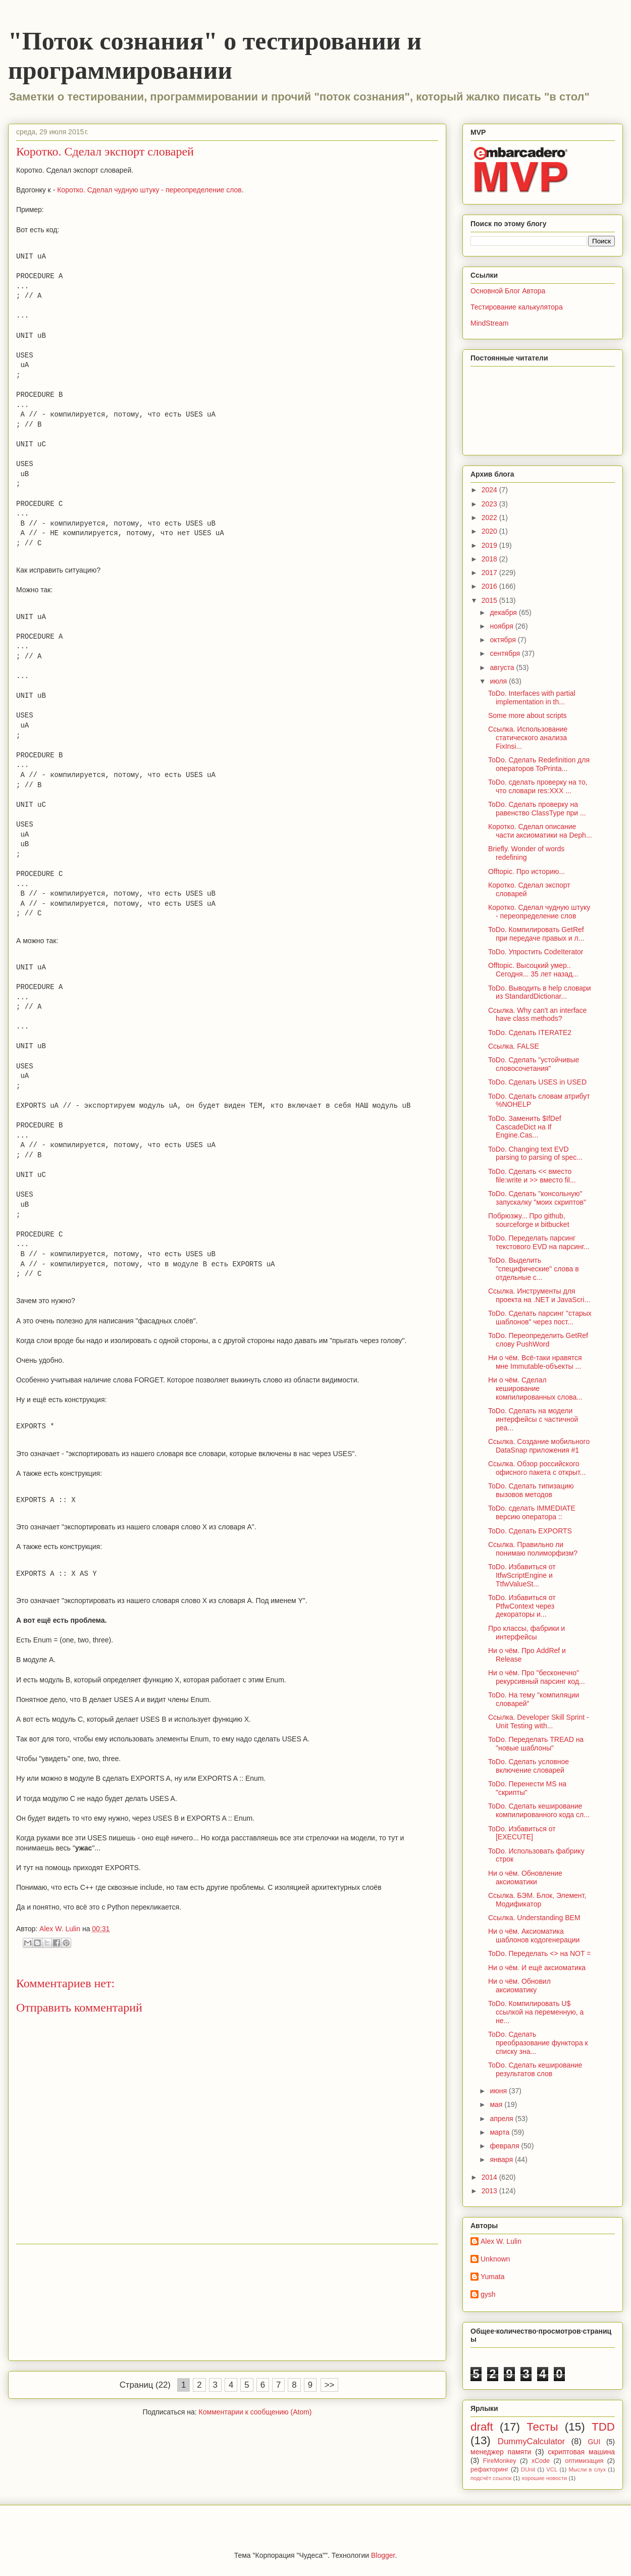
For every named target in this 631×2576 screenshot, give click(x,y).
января (502, 2159)
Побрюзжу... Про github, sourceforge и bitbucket (528, 1220)
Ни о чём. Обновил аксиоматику (519, 1985)
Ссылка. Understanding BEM (534, 1918)
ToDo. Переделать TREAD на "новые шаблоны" (536, 1743)
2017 (490, 573)
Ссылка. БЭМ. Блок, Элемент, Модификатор (537, 1899)
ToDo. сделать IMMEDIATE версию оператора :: (531, 1512)
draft (481, 2426)
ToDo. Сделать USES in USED (537, 1082)
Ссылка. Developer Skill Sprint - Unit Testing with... (538, 1721)
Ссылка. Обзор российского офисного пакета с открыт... (537, 1468)
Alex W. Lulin (501, 2241)
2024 (490, 490)
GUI (594, 2442)
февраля (505, 2146)
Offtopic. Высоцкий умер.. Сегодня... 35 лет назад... (533, 969)
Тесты (542, 2426)
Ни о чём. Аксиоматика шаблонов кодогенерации (534, 1935)
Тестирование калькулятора (516, 307)
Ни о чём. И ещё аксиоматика (537, 1968)
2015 (490, 600)
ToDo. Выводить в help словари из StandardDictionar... (539, 992)
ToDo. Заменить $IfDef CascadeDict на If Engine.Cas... (524, 1127)
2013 (490, 2191)
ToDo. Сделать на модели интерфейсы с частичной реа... (533, 1419)
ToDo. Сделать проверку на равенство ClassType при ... (537, 808)
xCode (541, 2460)
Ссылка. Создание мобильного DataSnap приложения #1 (539, 1445)
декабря (504, 612)
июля (499, 681)
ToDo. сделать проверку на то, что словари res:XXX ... (538, 786)
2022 (490, 517)
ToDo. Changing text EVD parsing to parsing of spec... (535, 1153)
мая (497, 2104)
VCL (551, 2469)
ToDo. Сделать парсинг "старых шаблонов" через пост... (540, 1317)
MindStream (489, 323)
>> (330, 2385)
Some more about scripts (527, 715)
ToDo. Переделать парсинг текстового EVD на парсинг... (539, 1242)
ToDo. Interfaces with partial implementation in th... (531, 697)
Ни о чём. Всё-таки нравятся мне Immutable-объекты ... (535, 1362)
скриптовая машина (581, 2452)
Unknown (495, 2259)
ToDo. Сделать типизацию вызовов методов (530, 1490)
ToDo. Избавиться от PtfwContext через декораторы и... (522, 1606)
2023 (490, 504)
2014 (490, 2177)
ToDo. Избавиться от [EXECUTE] (522, 1833)
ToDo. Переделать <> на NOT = (539, 1953)
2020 (490, 531)
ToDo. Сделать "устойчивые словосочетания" (533, 1064)
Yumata (492, 2277)
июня (499, 2091)
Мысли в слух (587, 2469)
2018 (490, 559)
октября (503, 640)
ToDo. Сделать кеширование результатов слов (535, 2069)
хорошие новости (544, 2478)
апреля (502, 2119)
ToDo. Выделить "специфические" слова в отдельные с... (533, 1268)
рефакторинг (489, 2469)
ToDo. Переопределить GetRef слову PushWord (538, 1339)
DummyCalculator (531, 2441)
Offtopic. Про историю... (526, 871)
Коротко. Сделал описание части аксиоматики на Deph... (540, 830)
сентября (506, 653)
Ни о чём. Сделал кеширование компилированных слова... (535, 1388)
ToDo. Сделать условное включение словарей (528, 1766)
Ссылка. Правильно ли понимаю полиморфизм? (532, 1548)
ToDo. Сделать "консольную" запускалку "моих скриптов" (537, 1198)
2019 (490, 545)
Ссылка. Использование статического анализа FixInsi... (527, 737)
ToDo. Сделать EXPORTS (530, 1531)
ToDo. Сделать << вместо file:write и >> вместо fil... (532, 1175)
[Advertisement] (227, 2302)
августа (503, 667)
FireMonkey (499, 2460)
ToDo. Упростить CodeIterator (536, 952)
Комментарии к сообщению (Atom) (255, 2412)
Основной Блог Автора (507, 291)
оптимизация (584, 2460)
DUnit (528, 2469)
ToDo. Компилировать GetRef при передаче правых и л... (536, 933)
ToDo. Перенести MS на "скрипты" (527, 1788)
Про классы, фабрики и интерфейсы (526, 1632)
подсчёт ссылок (490, 2478)
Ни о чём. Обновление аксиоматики (525, 1877)
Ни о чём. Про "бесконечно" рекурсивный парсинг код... (536, 1677)
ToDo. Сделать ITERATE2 (529, 1032)
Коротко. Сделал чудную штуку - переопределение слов (149, 190)
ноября (502, 626)
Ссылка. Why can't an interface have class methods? (537, 1014)
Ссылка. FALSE (513, 1046)
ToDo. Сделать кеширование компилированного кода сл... (539, 1810)
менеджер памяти (500, 2452)
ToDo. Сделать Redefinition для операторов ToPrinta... (539, 764)
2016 (490, 586)
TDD (603, 2426)
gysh (488, 2294)
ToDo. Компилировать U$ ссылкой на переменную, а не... (536, 2012)
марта (500, 2132)
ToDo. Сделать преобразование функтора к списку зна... (538, 2042)
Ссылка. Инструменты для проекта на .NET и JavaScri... (539, 1295)
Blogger (383, 2555)
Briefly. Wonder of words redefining (526, 853)
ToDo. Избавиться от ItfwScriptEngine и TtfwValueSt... (522, 1575)
